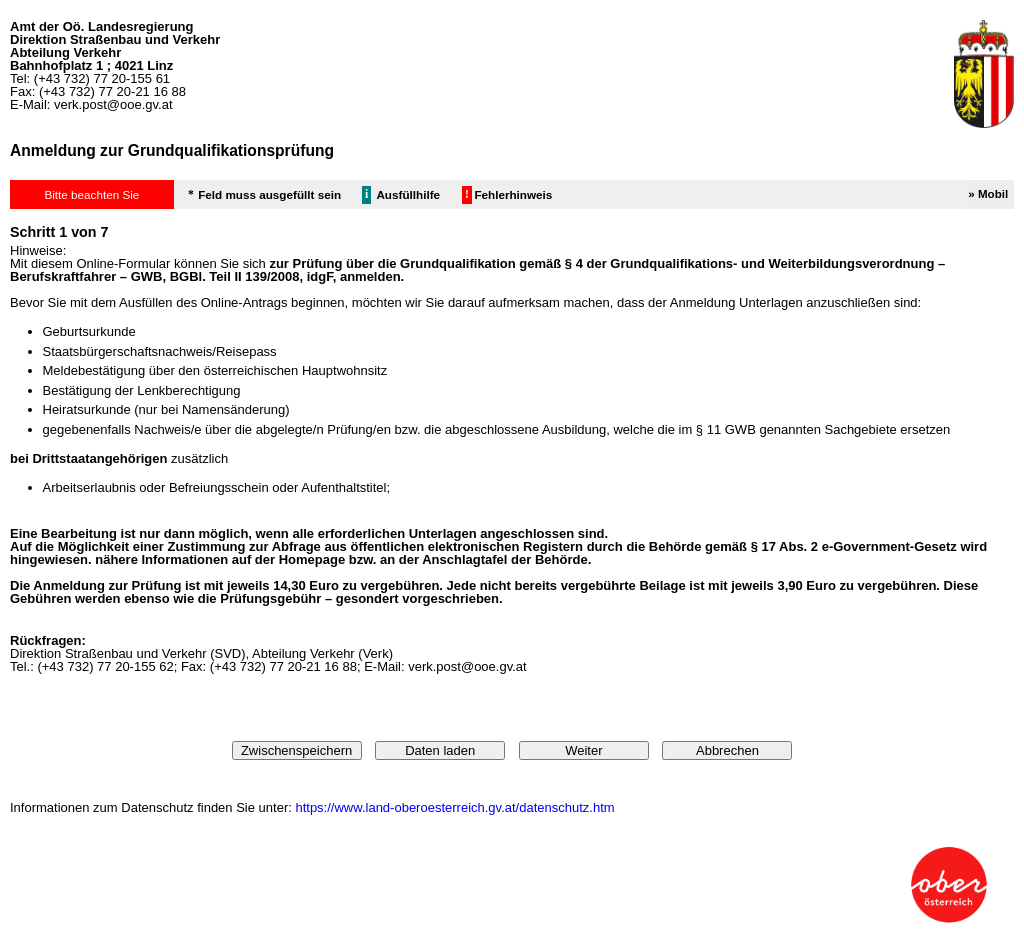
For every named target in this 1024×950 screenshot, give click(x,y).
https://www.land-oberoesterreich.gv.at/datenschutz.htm (454, 807)
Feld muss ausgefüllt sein (269, 194)
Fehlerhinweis (513, 194)
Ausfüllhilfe (408, 194)
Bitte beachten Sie (91, 194)
